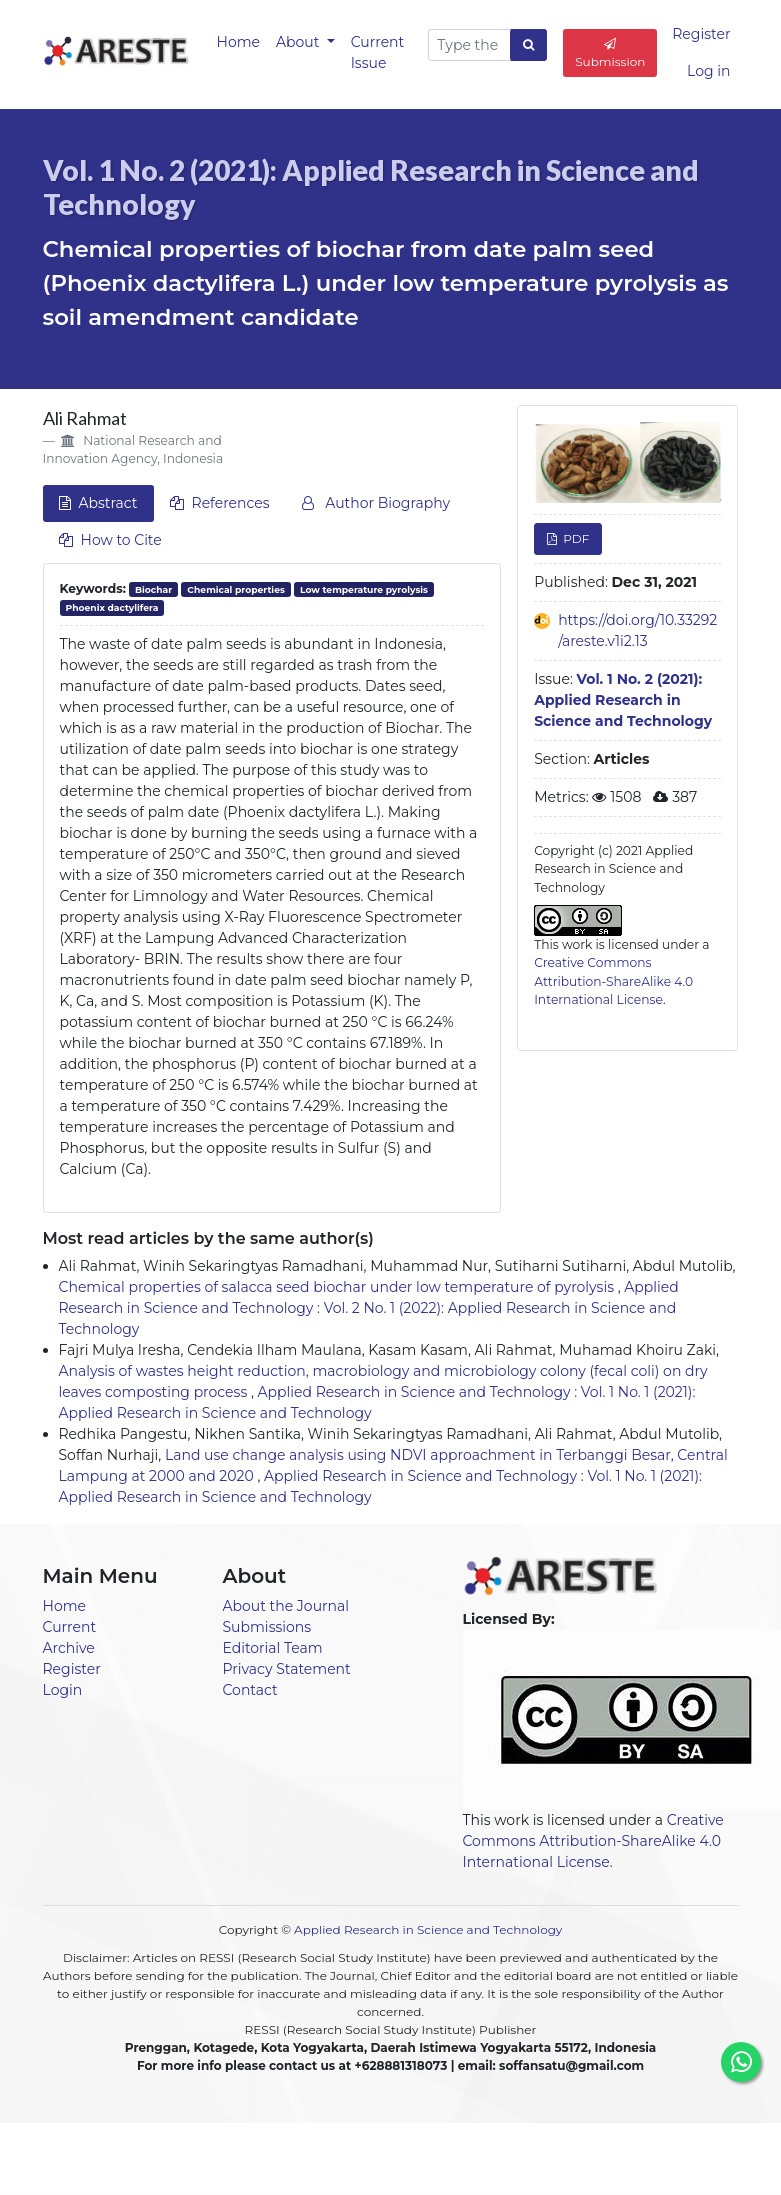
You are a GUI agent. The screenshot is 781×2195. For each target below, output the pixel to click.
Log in (708, 71)
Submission (610, 53)
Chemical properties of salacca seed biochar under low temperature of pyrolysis (338, 1287)
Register (701, 34)
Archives (484, 2157)
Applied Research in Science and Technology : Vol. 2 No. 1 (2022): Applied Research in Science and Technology (369, 1308)
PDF (574, 538)
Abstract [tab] (98, 503)
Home (238, 42)
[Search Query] (469, 45)
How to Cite (110, 540)
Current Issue (378, 52)
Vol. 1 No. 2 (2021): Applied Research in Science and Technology (371, 187)
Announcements (310, 2157)
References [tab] (220, 503)
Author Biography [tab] (376, 503)
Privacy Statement (287, 1669)
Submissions (267, 1627)
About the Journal (286, 1606)
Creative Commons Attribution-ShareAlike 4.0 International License (613, 981)
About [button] (299, 42)
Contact (250, 1690)
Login (63, 1690)
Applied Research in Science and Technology (428, 1929)
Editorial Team (273, 1648)
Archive (69, 1648)
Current (70, 1627)
